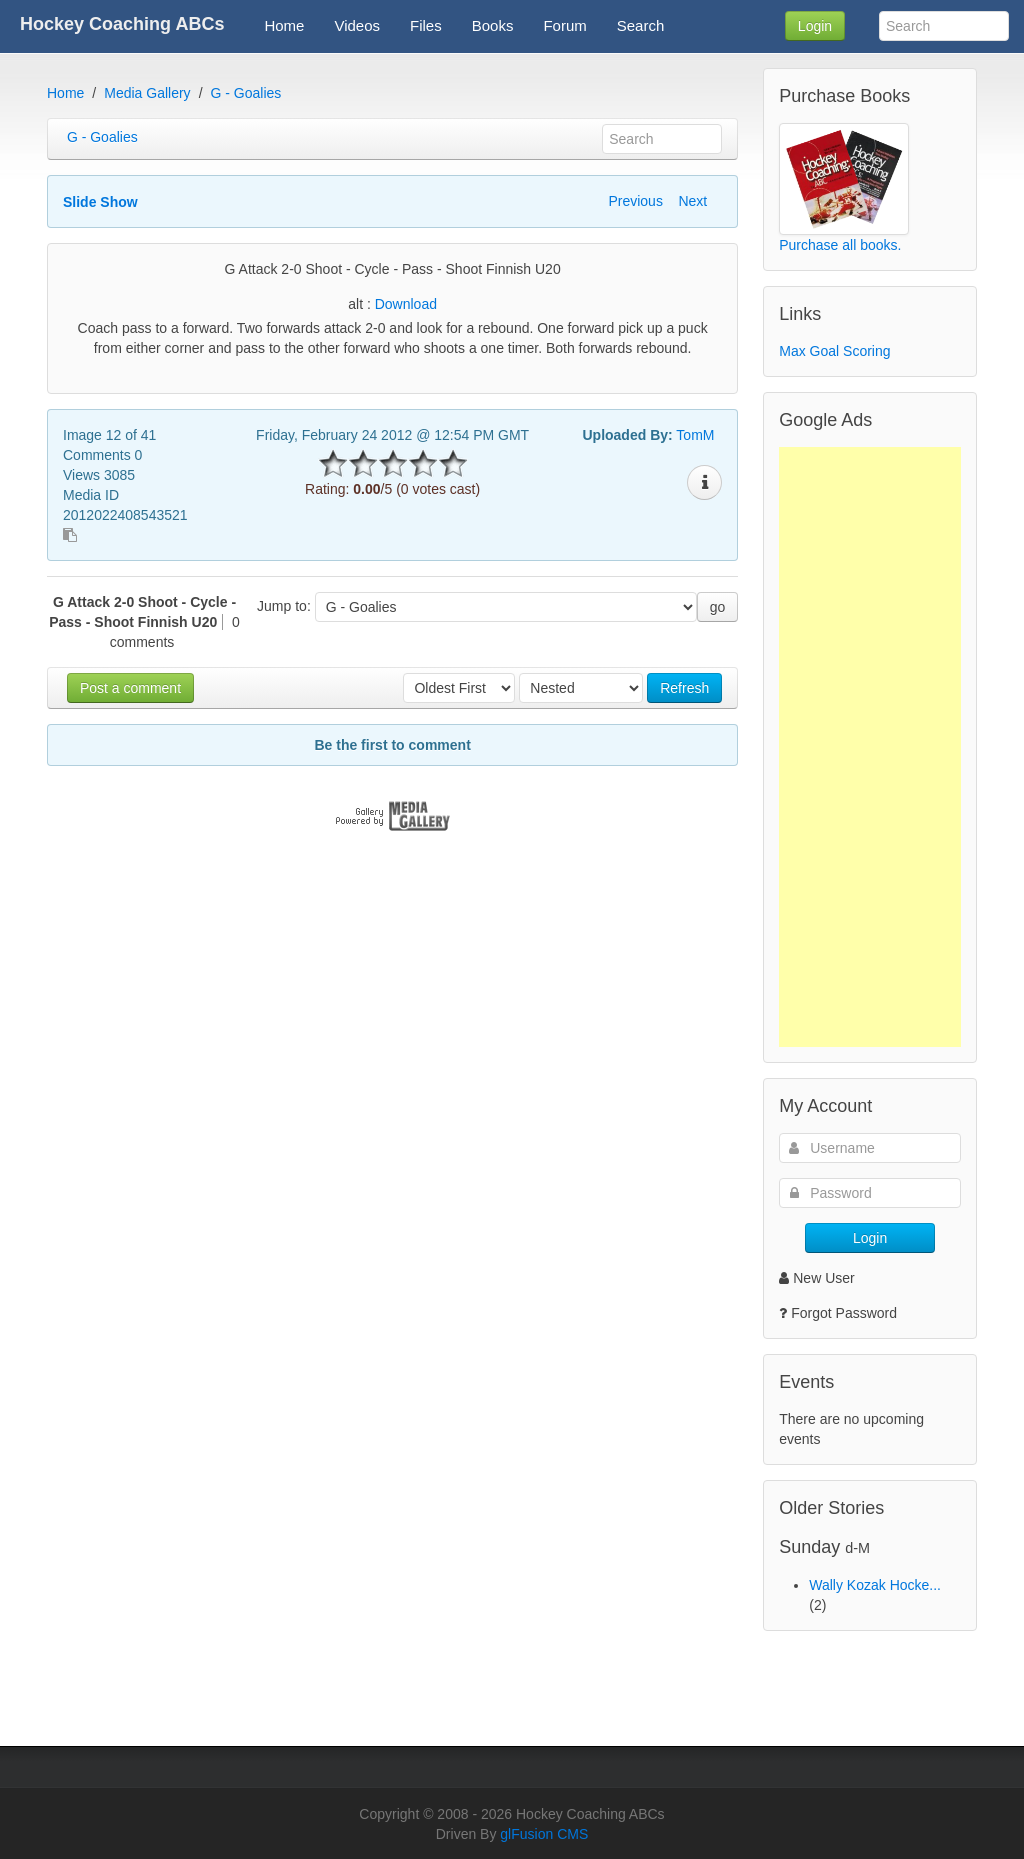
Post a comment (130, 688)
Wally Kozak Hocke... (875, 1585)
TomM (695, 435)
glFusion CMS (544, 1834)
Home (65, 93)
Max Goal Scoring (834, 351)
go (718, 607)
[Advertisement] (870, 747)
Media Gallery (147, 93)
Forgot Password (844, 1313)
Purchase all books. (840, 245)
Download (406, 304)
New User (816, 1278)
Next (692, 201)
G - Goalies (246, 93)
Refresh (684, 688)
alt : (392, 304)
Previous (635, 201)
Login (815, 26)
